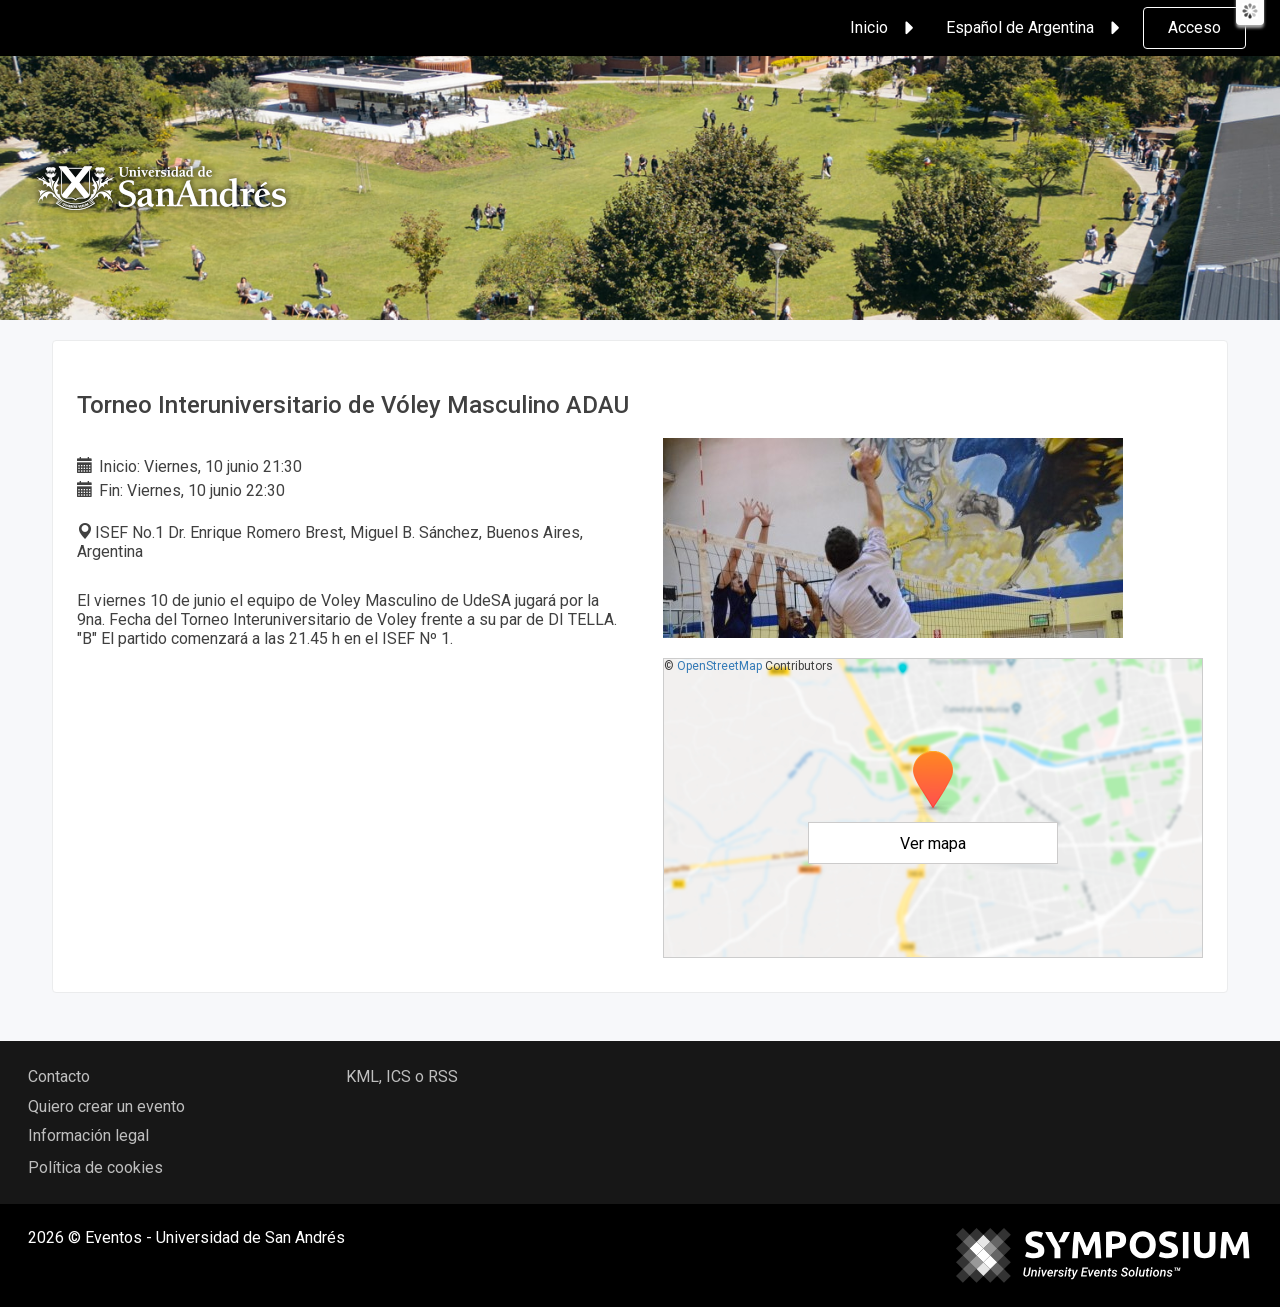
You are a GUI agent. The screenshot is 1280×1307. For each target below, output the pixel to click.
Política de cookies (95, 1167)
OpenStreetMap (719, 666)
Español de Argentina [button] (1036, 28)
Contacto (59, 1076)
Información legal (88, 1135)
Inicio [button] (885, 28)
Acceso (1194, 27)
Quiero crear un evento (106, 1106)
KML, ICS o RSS (402, 1076)
